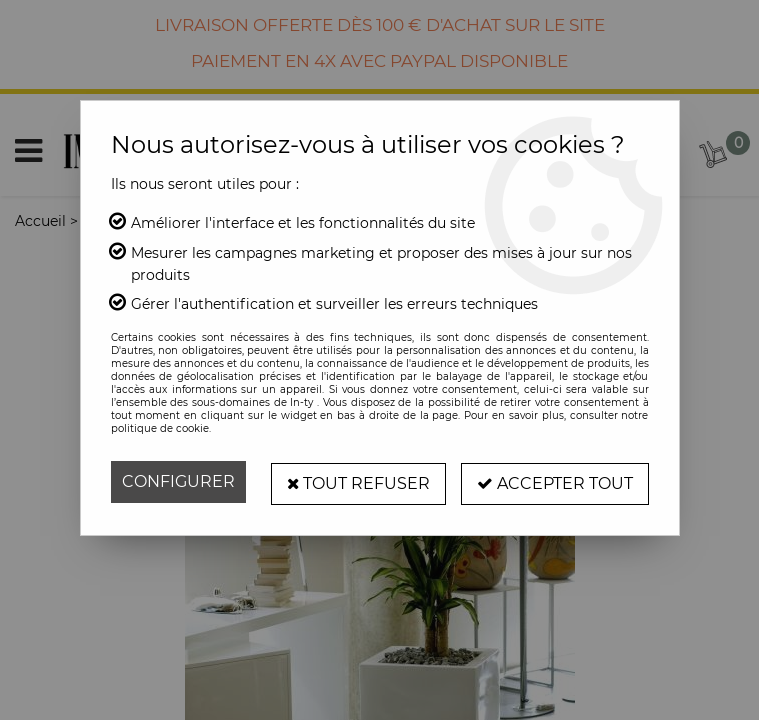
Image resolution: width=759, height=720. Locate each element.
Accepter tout (555, 481)
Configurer (178, 481)
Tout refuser (358, 481)
